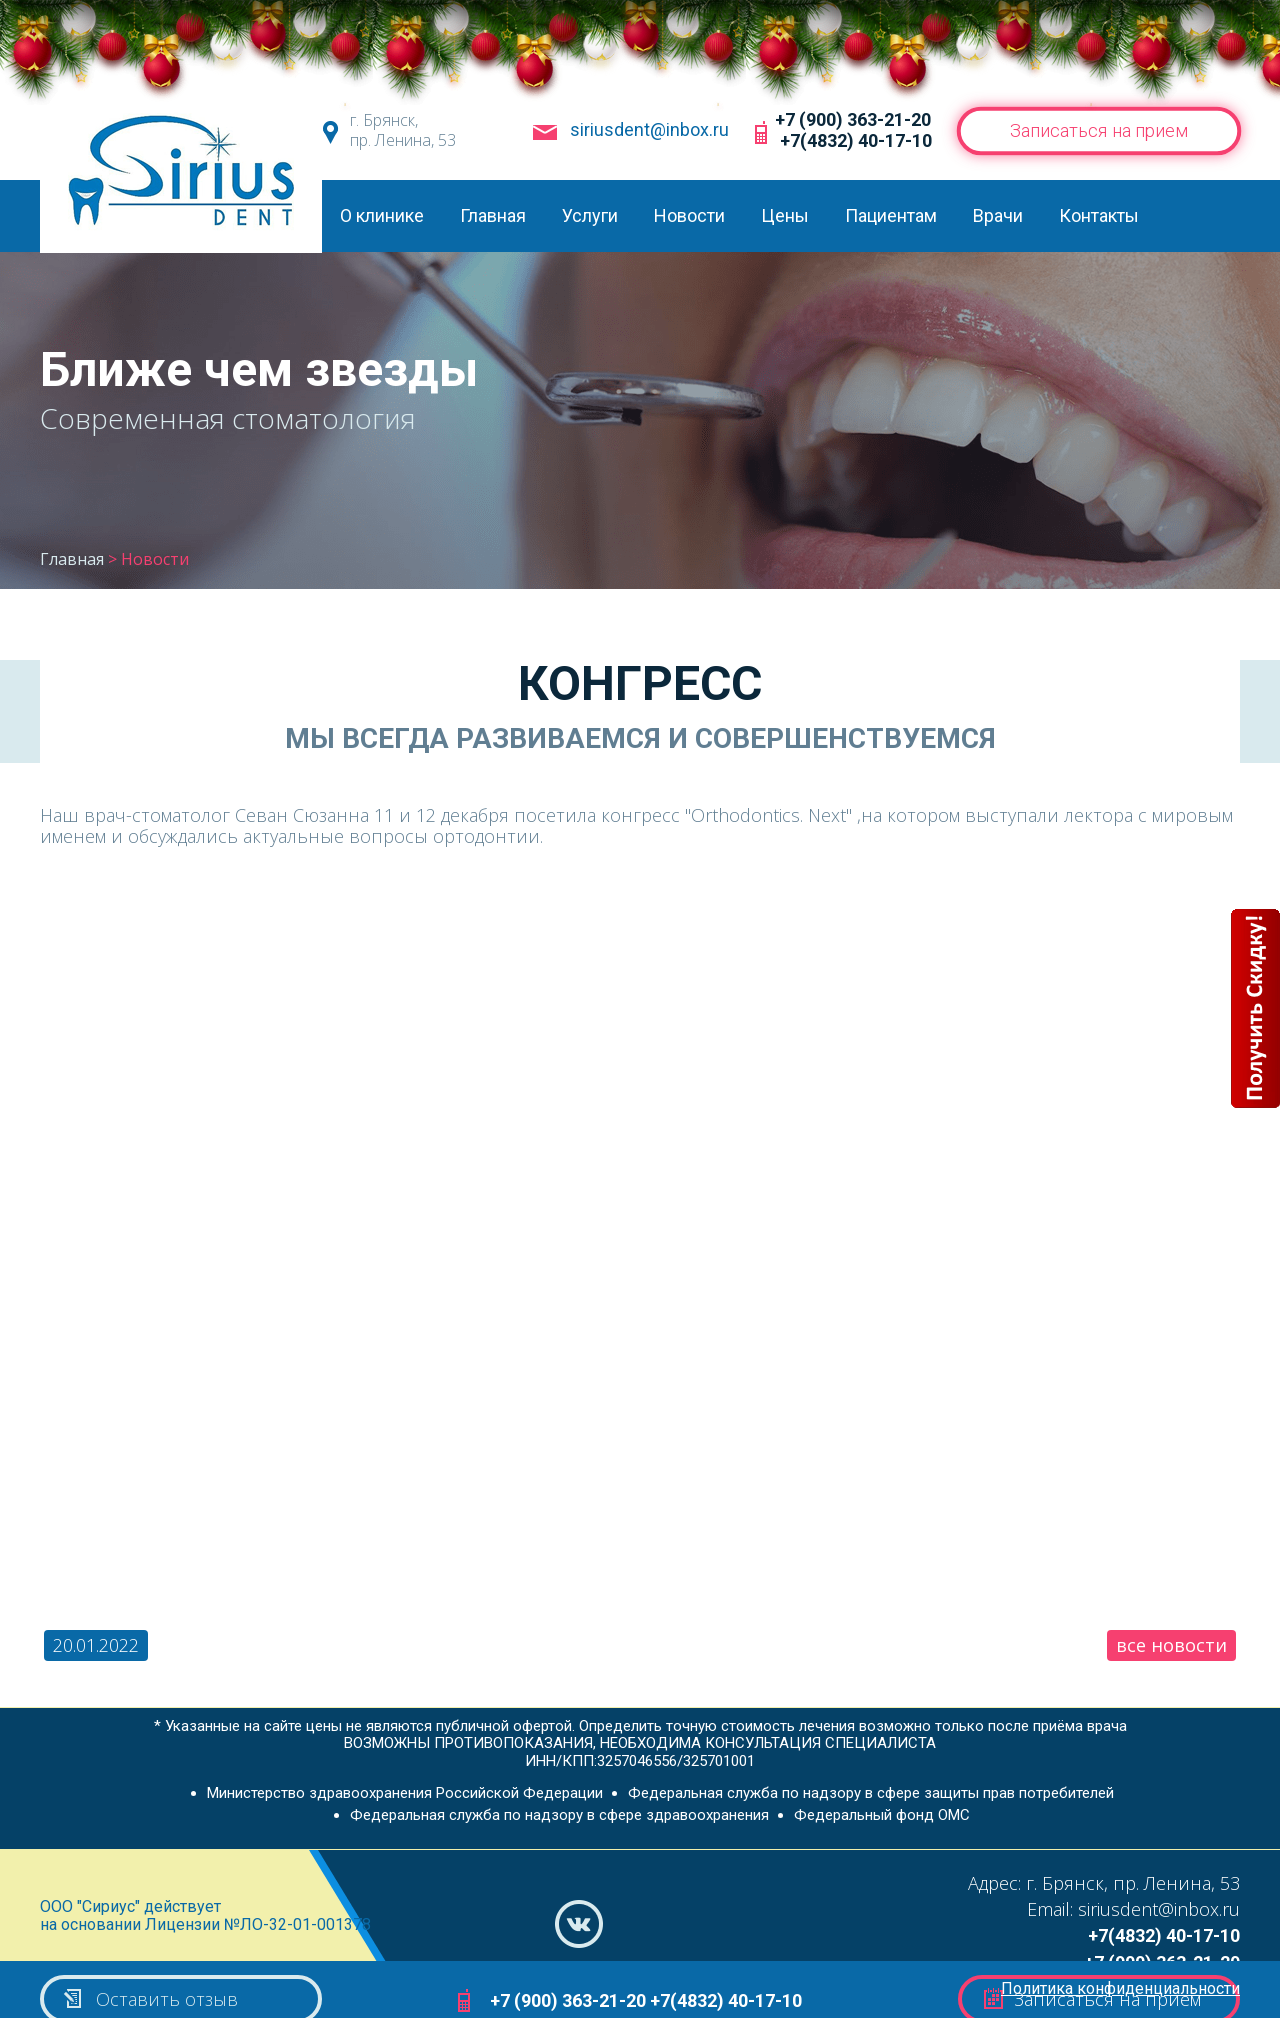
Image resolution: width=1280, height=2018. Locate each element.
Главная (493, 215)
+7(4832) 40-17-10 (856, 140)
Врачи (998, 215)
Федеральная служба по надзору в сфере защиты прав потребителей (871, 1793)
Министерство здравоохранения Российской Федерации (405, 1793)
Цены (785, 215)
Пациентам (891, 215)
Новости (689, 215)
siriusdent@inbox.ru (649, 130)
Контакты (1099, 215)
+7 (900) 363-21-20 (853, 119)
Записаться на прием (1098, 130)
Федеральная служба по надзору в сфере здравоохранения (559, 1815)
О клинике (382, 215)
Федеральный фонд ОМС (882, 1815)
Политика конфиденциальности (1120, 1988)
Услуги (590, 215)
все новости (1171, 1645)
